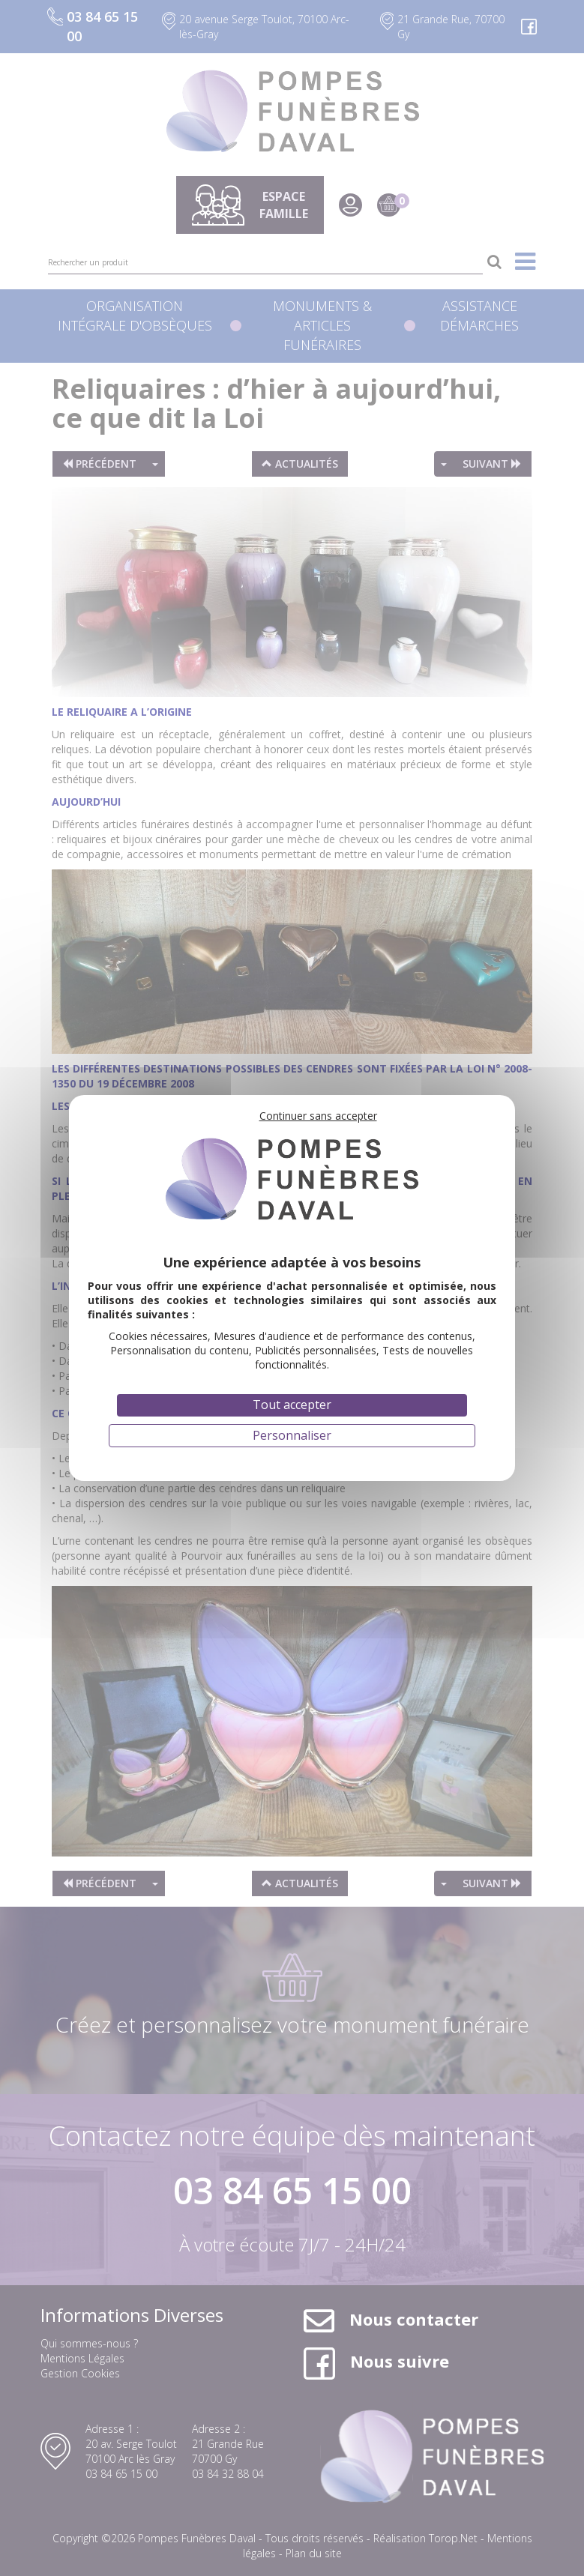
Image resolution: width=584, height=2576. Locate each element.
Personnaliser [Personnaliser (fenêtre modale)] (292, 1435)
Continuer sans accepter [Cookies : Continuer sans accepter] (318, 1115)
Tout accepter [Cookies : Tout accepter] (292, 1404)
